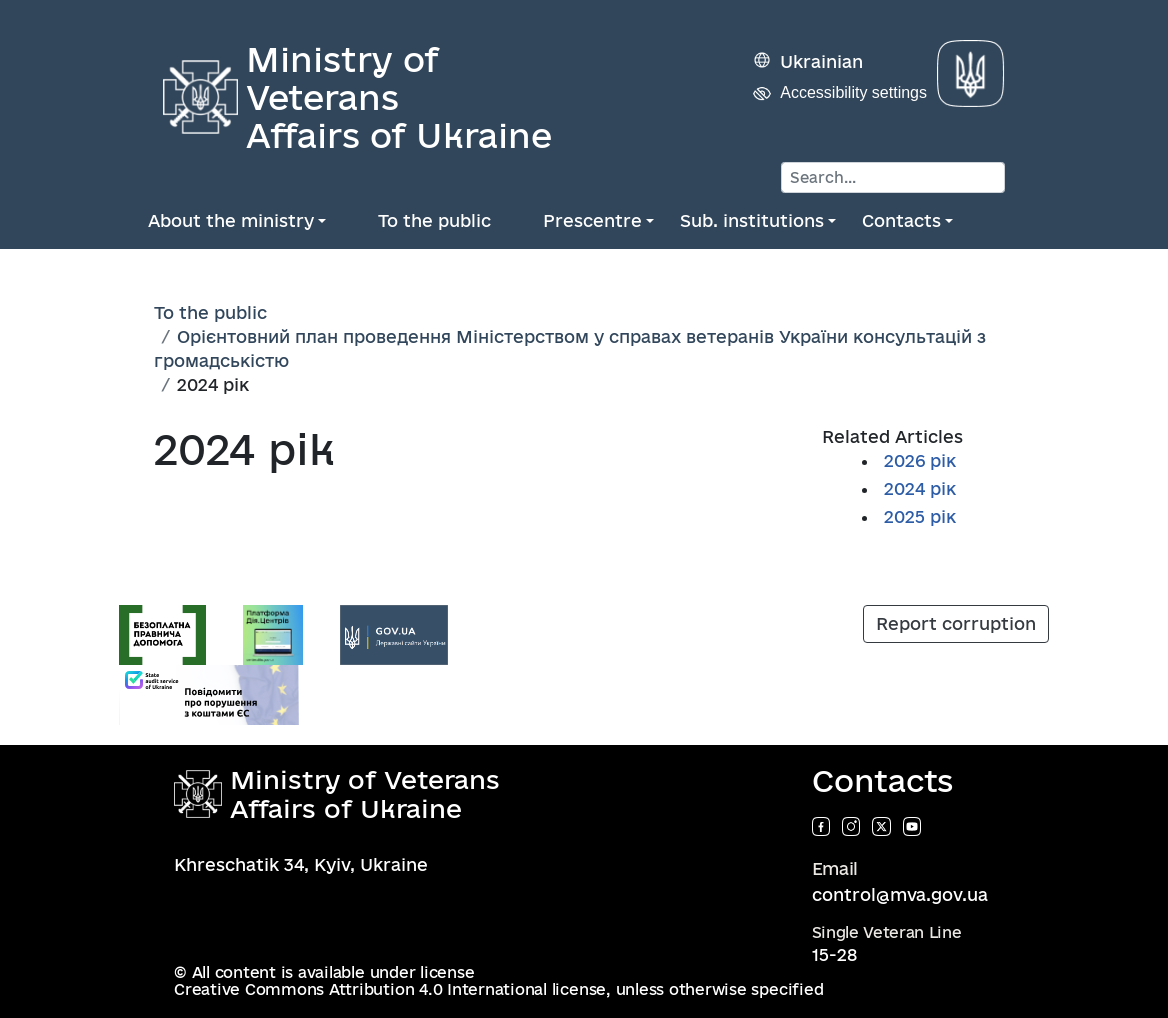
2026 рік (920, 460)
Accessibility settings (853, 92)
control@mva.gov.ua (900, 894)
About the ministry (231, 220)
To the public (434, 220)
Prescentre (592, 220)
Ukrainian (821, 61)
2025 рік (920, 516)
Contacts (901, 220)
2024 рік (920, 488)
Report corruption (956, 623)
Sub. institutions (752, 220)
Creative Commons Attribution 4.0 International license (390, 989)
